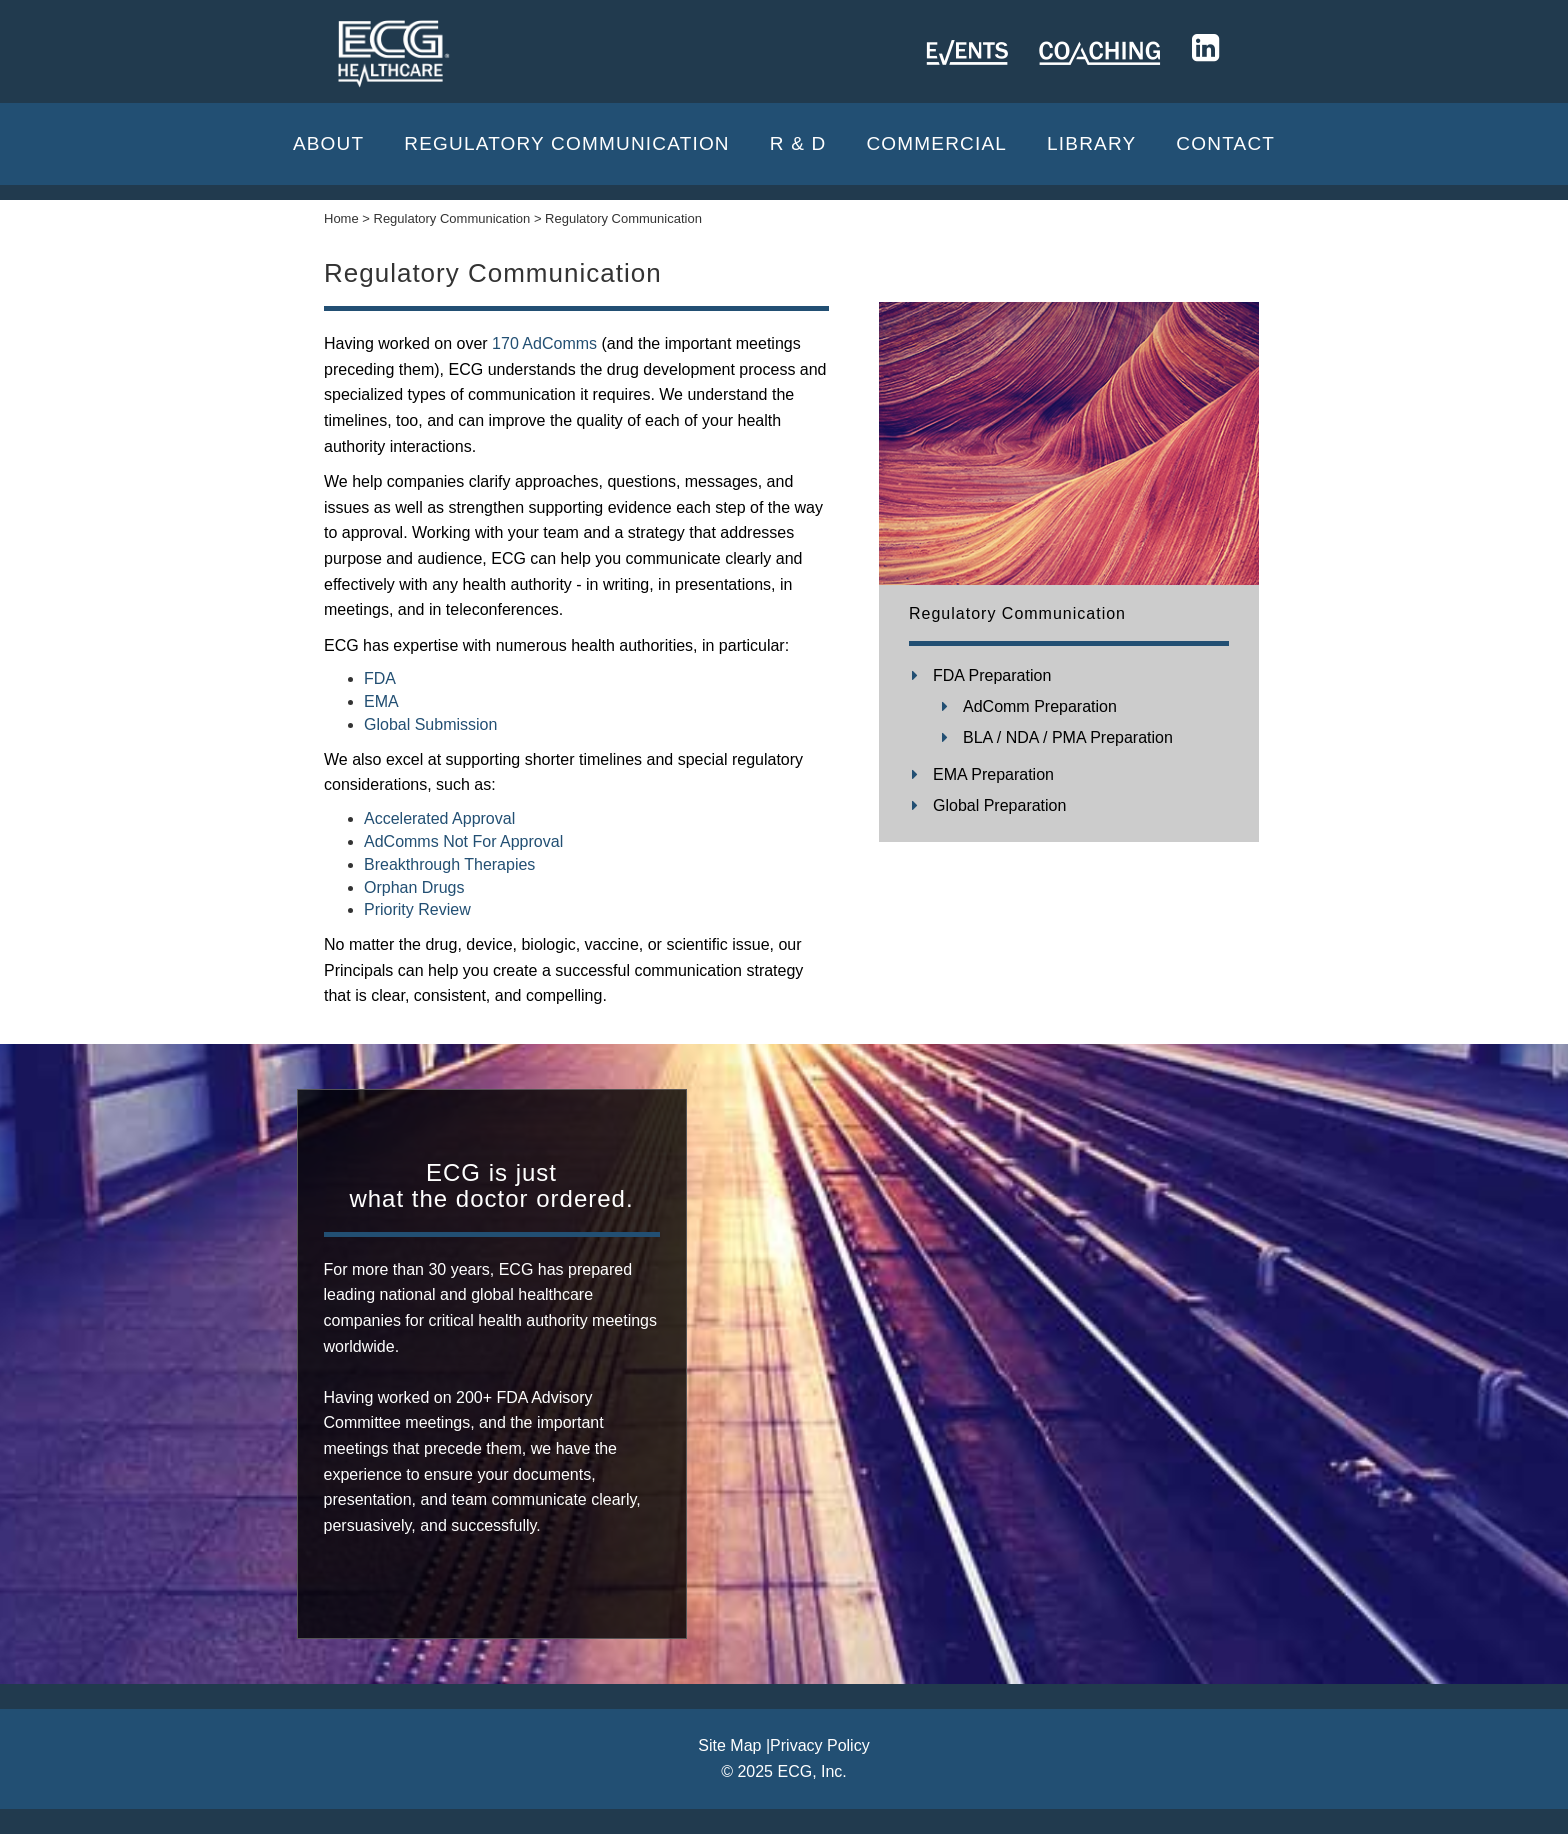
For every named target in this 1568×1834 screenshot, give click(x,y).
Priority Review (417, 909)
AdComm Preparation (1040, 706)
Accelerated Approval (439, 818)
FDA (380, 678)
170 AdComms (544, 343)
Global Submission (430, 724)
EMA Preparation (993, 774)
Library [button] (1091, 143)
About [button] (328, 143)
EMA (381, 701)
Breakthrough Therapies (449, 864)
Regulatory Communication (1017, 613)
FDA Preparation (992, 675)
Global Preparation (999, 805)
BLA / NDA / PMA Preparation (1068, 737)
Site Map (729, 1745)
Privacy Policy (820, 1745)
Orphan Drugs (414, 887)
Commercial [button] (936, 143)
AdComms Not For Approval (463, 841)
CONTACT (1225, 143)
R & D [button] (798, 143)
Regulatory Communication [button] (567, 143)
